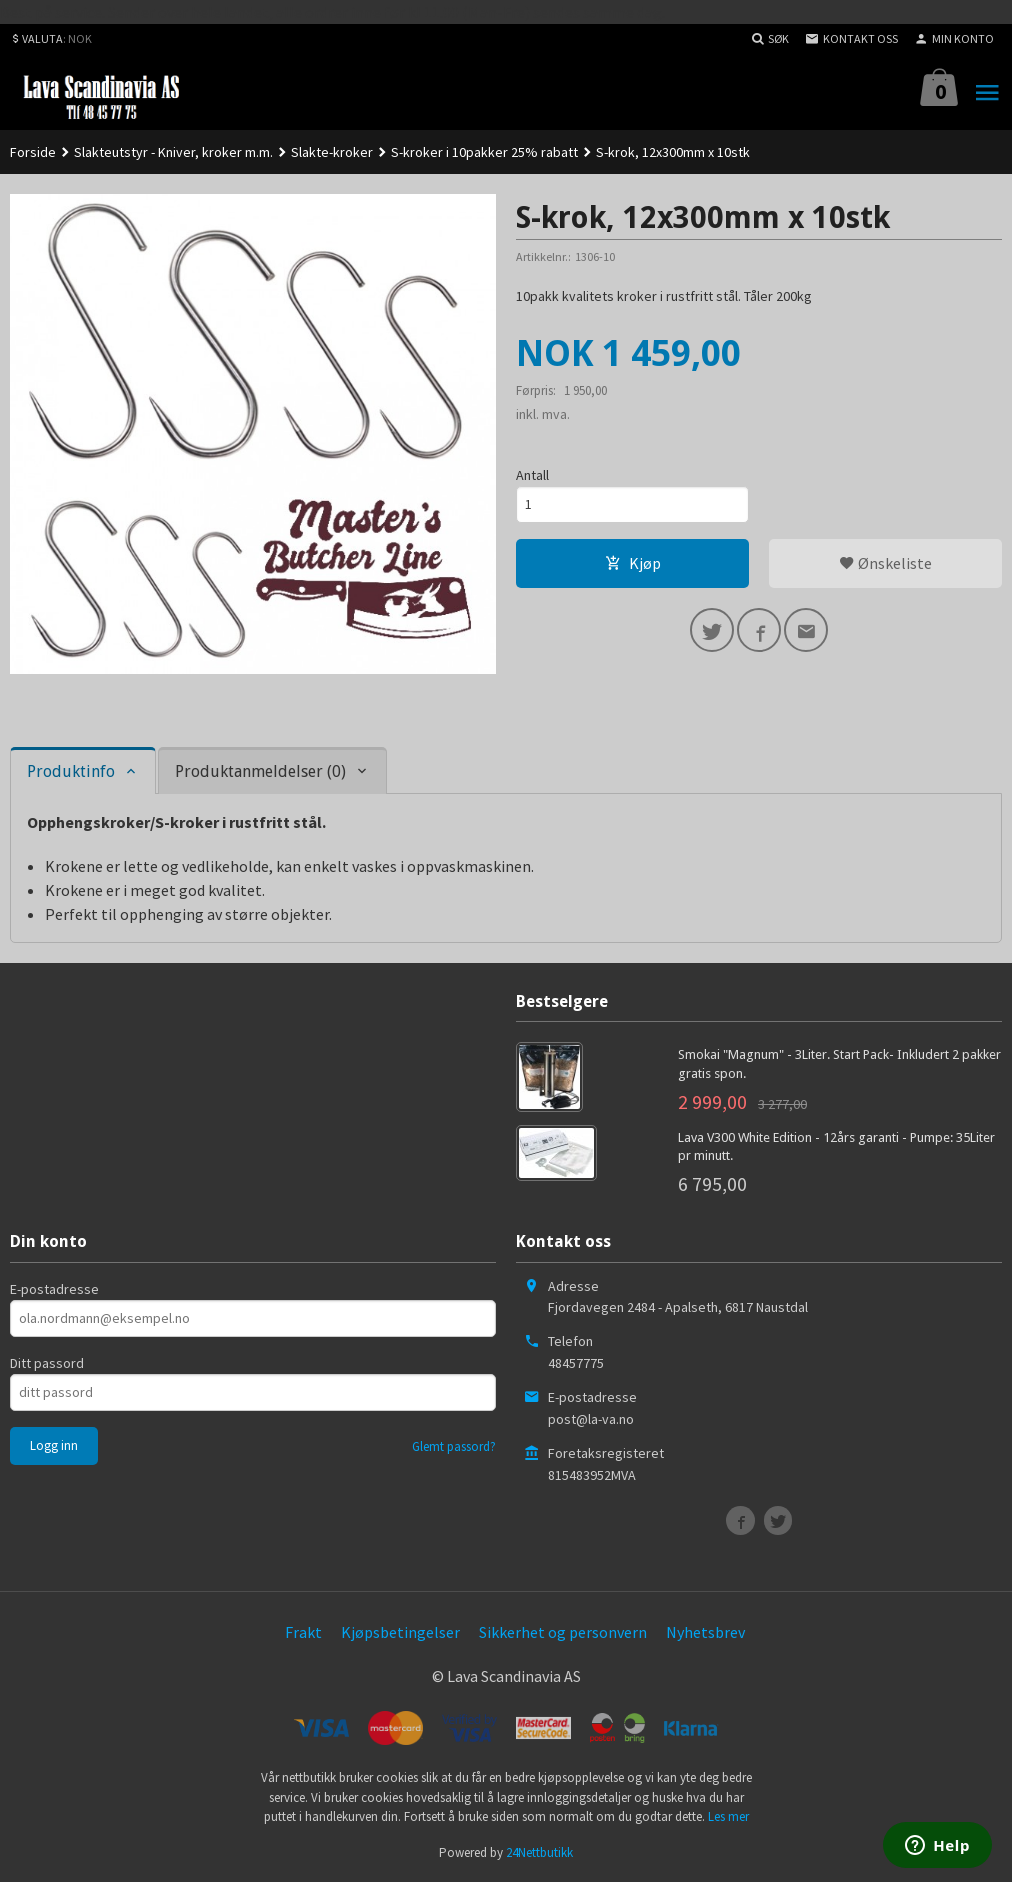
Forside (33, 152)
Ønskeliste (885, 563)
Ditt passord (47, 1363)
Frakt (303, 1632)
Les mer (728, 1816)
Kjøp (633, 563)
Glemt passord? (454, 1446)
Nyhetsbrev (705, 1632)
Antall (532, 475)
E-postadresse (54, 1289)
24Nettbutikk (539, 1852)
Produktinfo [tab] (71, 771)
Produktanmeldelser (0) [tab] (260, 771)
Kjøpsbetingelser (400, 1632)
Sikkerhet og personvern (563, 1632)
